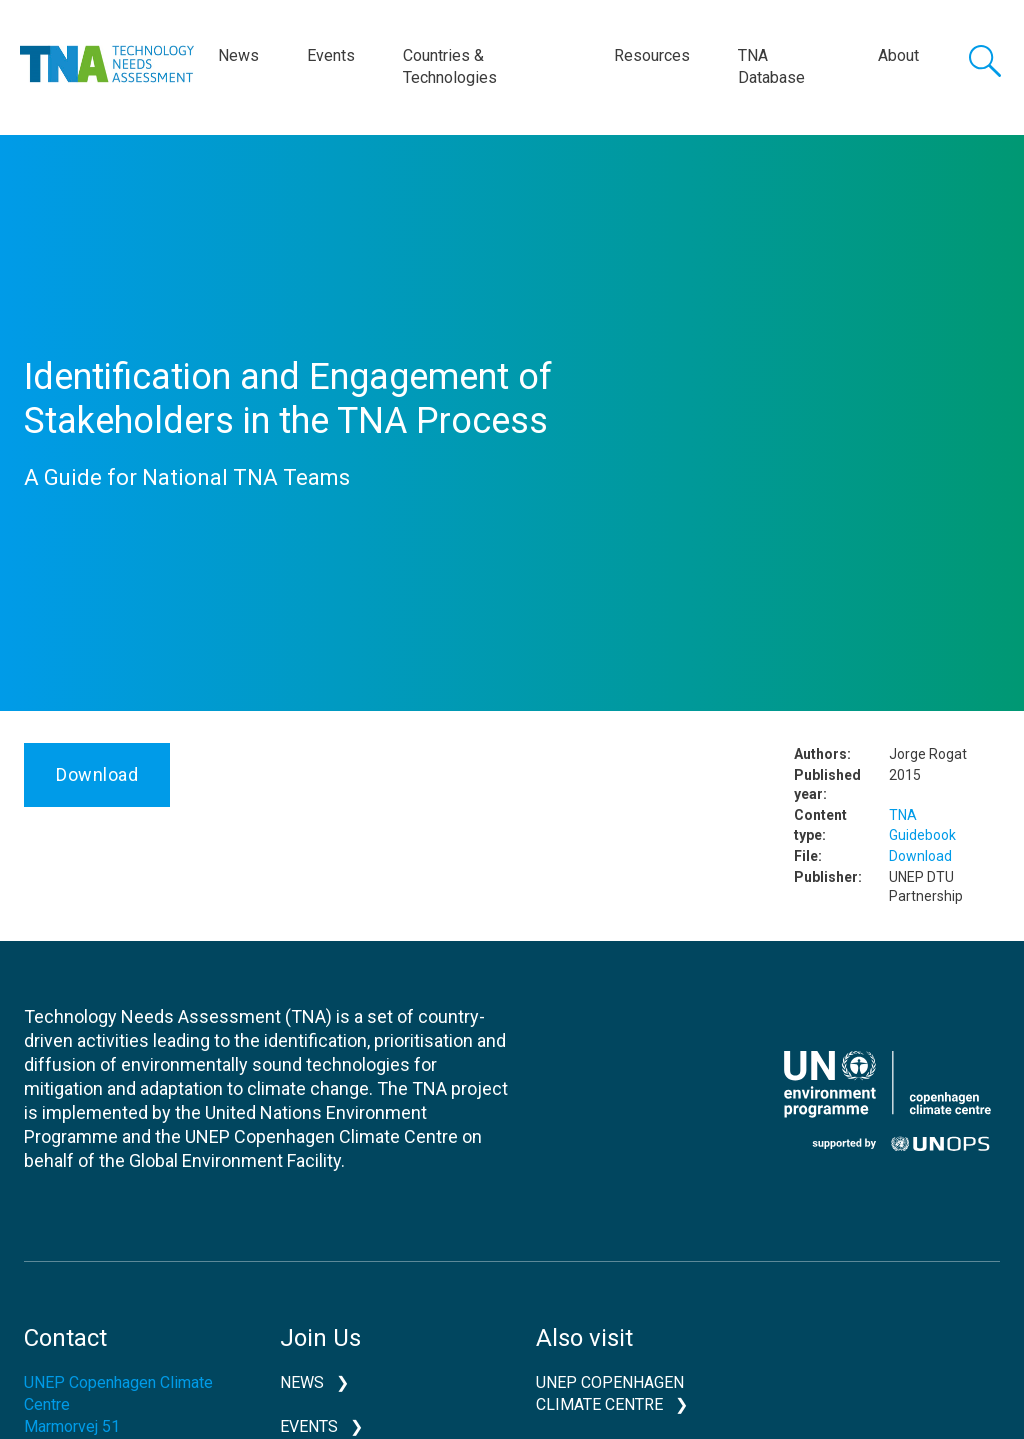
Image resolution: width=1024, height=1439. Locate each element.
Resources (652, 55)
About (898, 55)
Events (331, 55)
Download (97, 774)
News (238, 55)
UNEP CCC (887, 1101)
